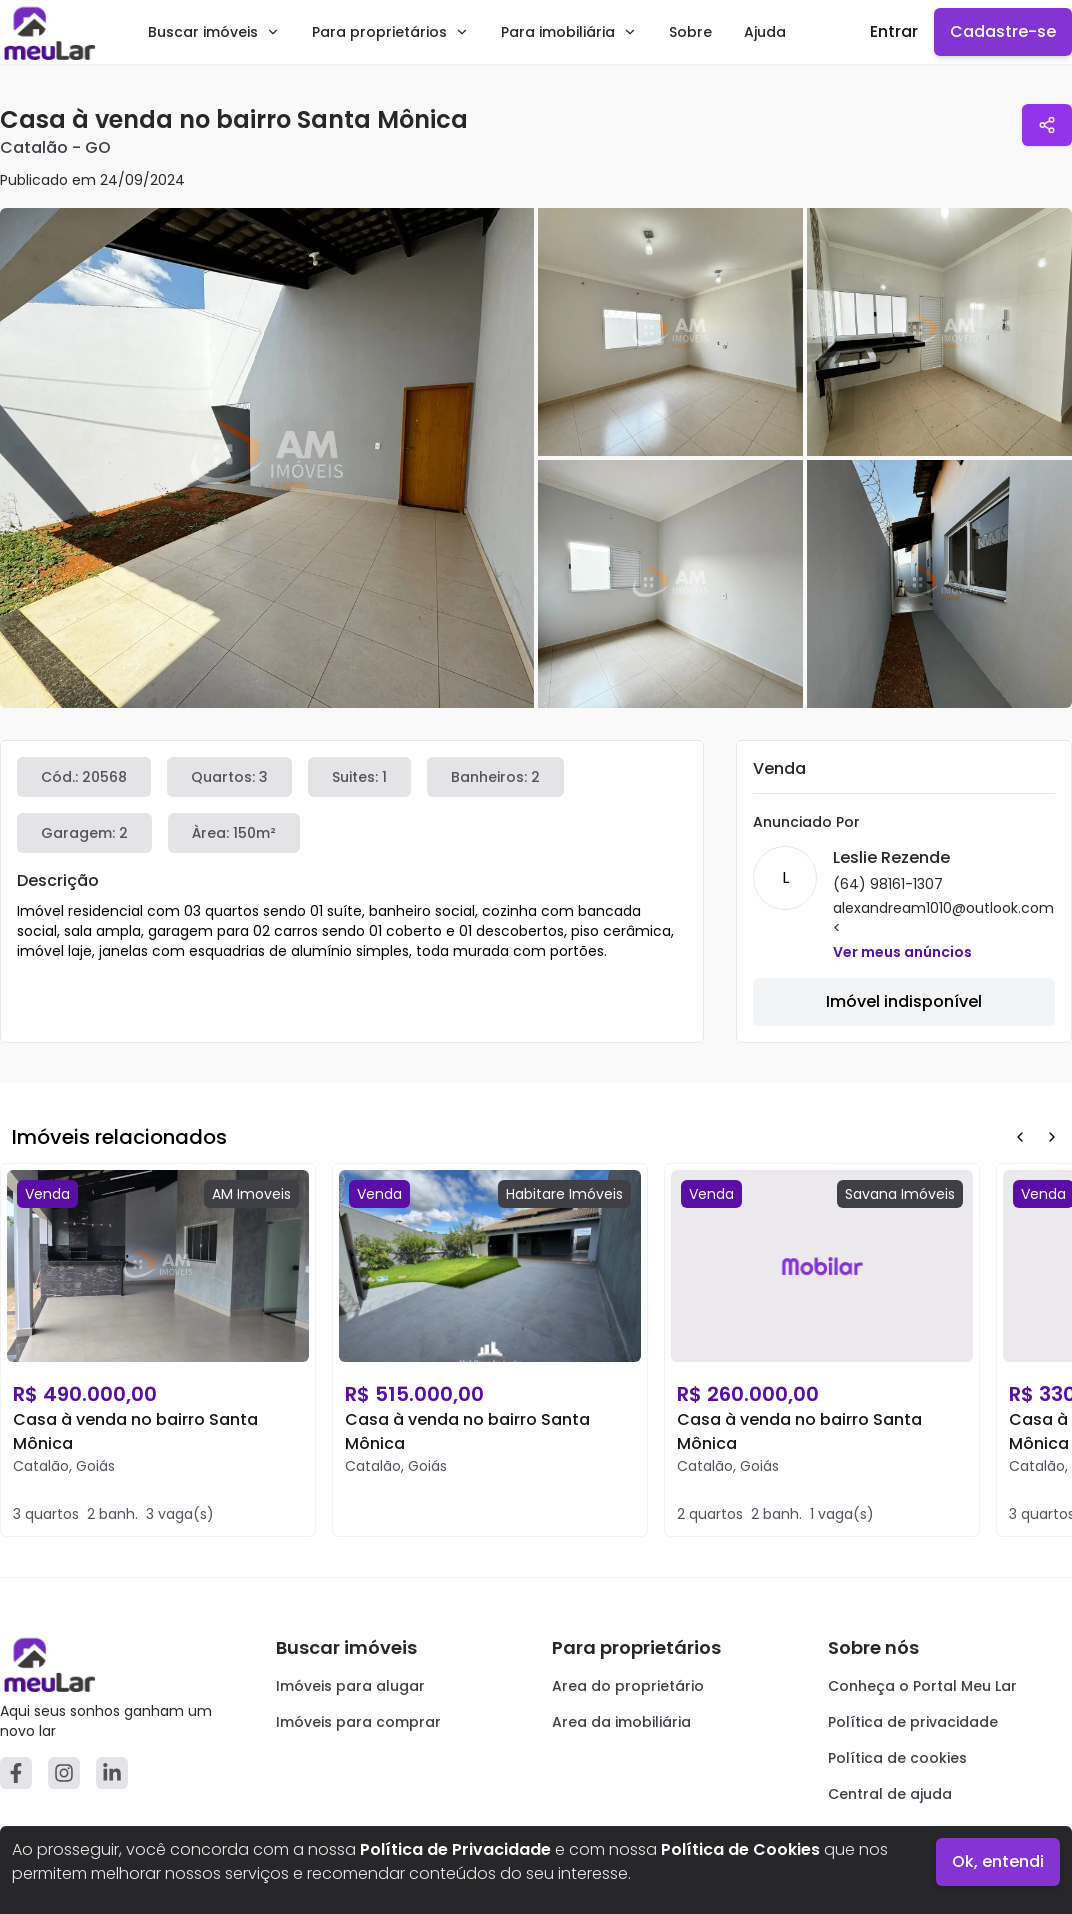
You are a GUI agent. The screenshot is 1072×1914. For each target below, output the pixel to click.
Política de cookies (897, 1758)
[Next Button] (1052, 1137)
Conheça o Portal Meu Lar (922, 1686)
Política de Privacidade (455, 1849)
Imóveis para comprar (358, 1722)
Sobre (690, 32)
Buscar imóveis (214, 32)
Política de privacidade (913, 1722)
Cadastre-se (1003, 31)
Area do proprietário (628, 1686)
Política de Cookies (740, 1849)
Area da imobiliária (621, 1722)
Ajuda (765, 32)
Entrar (894, 31)
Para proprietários (390, 32)
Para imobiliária (569, 32)
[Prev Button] (1020, 1137)
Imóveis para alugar (350, 1686)
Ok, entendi (998, 1861)
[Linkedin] (112, 1773)
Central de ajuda (890, 1794)
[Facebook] (16, 1773)
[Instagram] (64, 1773)
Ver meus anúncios (902, 952)
